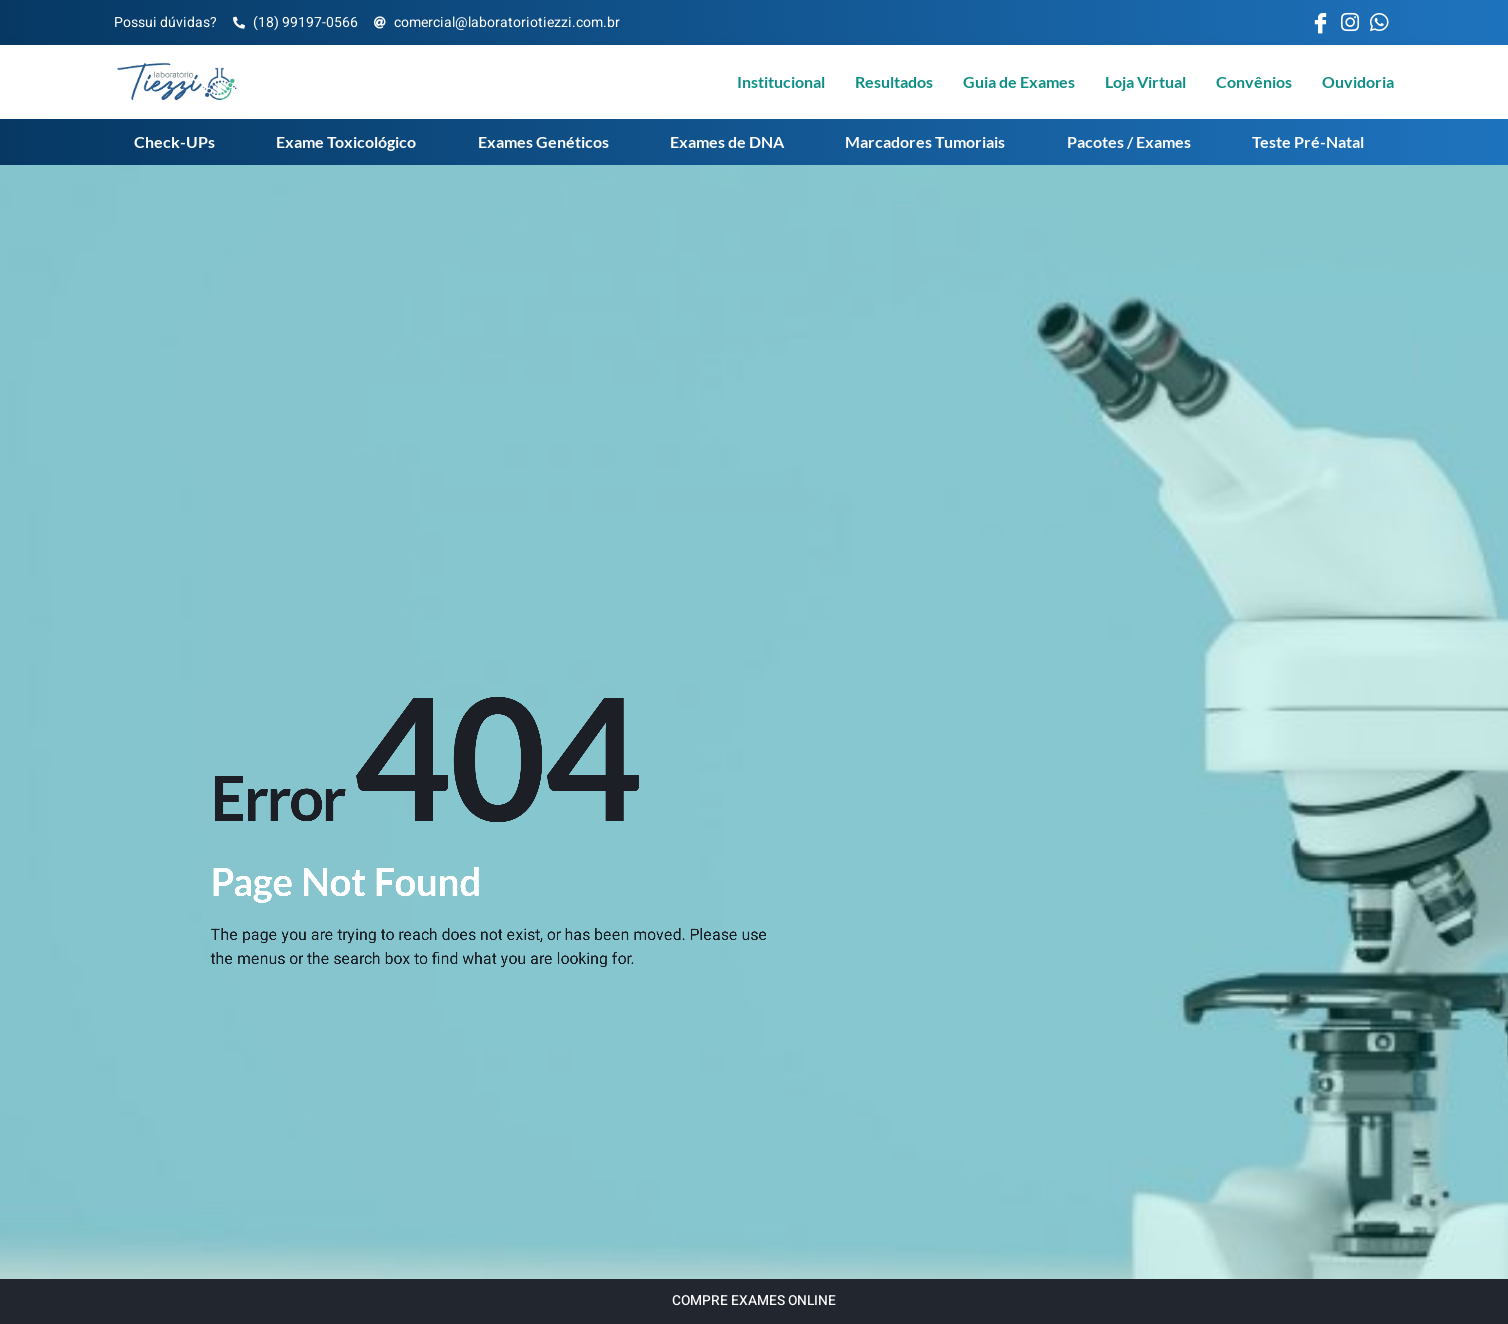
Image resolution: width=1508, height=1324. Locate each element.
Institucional (781, 81)
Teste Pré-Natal (1308, 141)
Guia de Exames (1019, 81)
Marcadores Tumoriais (925, 141)
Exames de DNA (727, 141)
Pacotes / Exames (1129, 141)
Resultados (894, 81)
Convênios (1254, 81)
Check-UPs (174, 141)
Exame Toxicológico (346, 141)
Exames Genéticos (543, 141)
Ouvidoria (1358, 81)
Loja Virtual (1145, 81)
